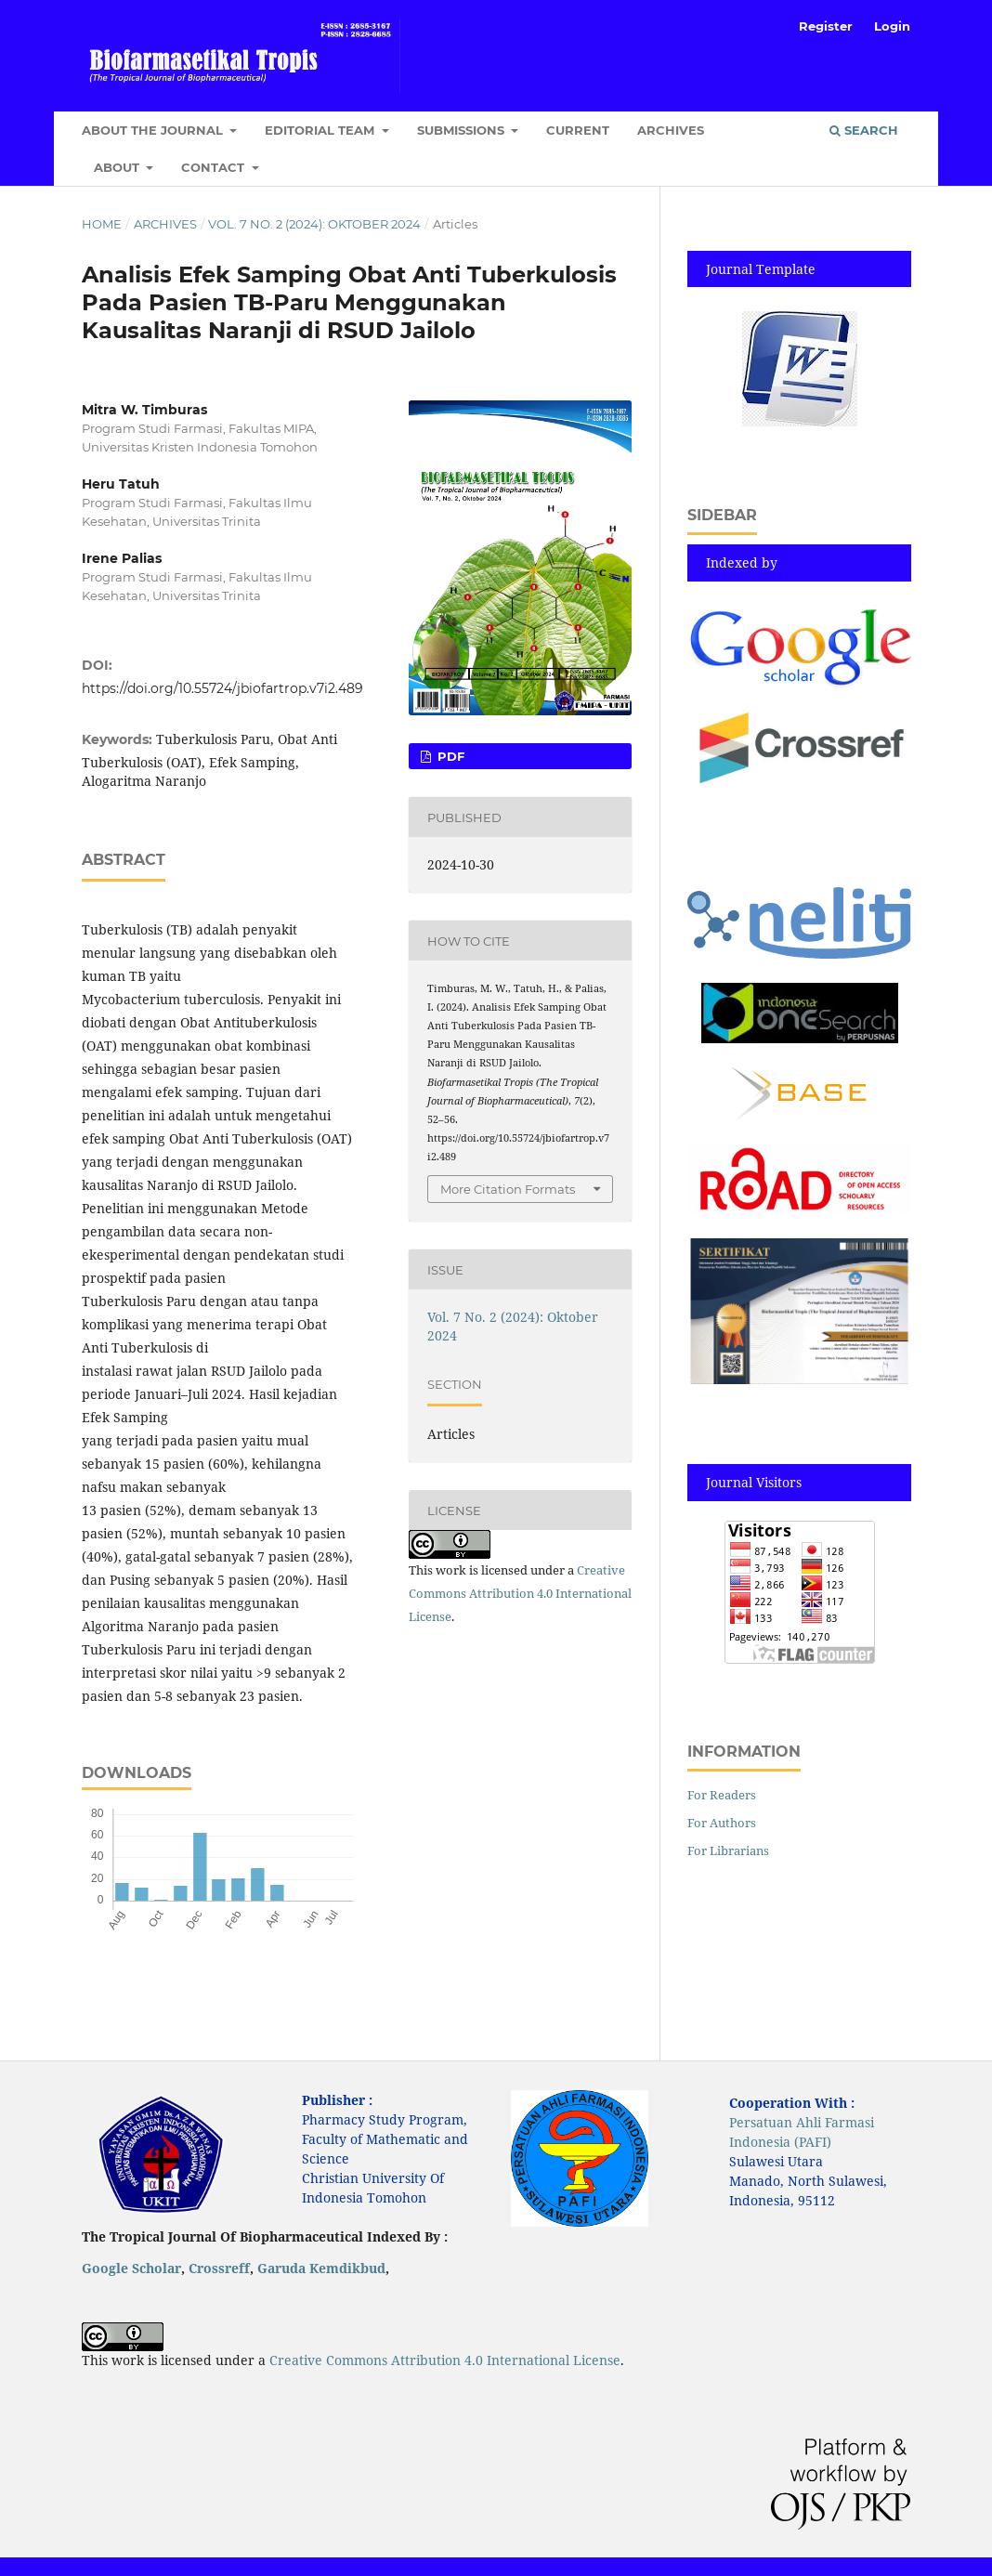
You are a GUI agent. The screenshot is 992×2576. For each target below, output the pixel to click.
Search (863, 130)
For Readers (721, 1794)
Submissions (462, 130)
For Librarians (728, 1850)
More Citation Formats (507, 1189)
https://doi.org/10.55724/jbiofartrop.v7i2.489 (222, 688)
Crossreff (219, 2268)
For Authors (721, 1822)
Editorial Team (321, 130)
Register (826, 26)
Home (102, 223)
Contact (214, 167)
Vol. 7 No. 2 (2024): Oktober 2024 (314, 223)
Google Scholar (131, 2268)
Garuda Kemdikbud (321, 2268)
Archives (670, 130)
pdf (449, 756)
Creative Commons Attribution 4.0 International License (520, 1593)
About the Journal (154, 130)
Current (577, 130)
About (118, 167)
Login (892, 26)
